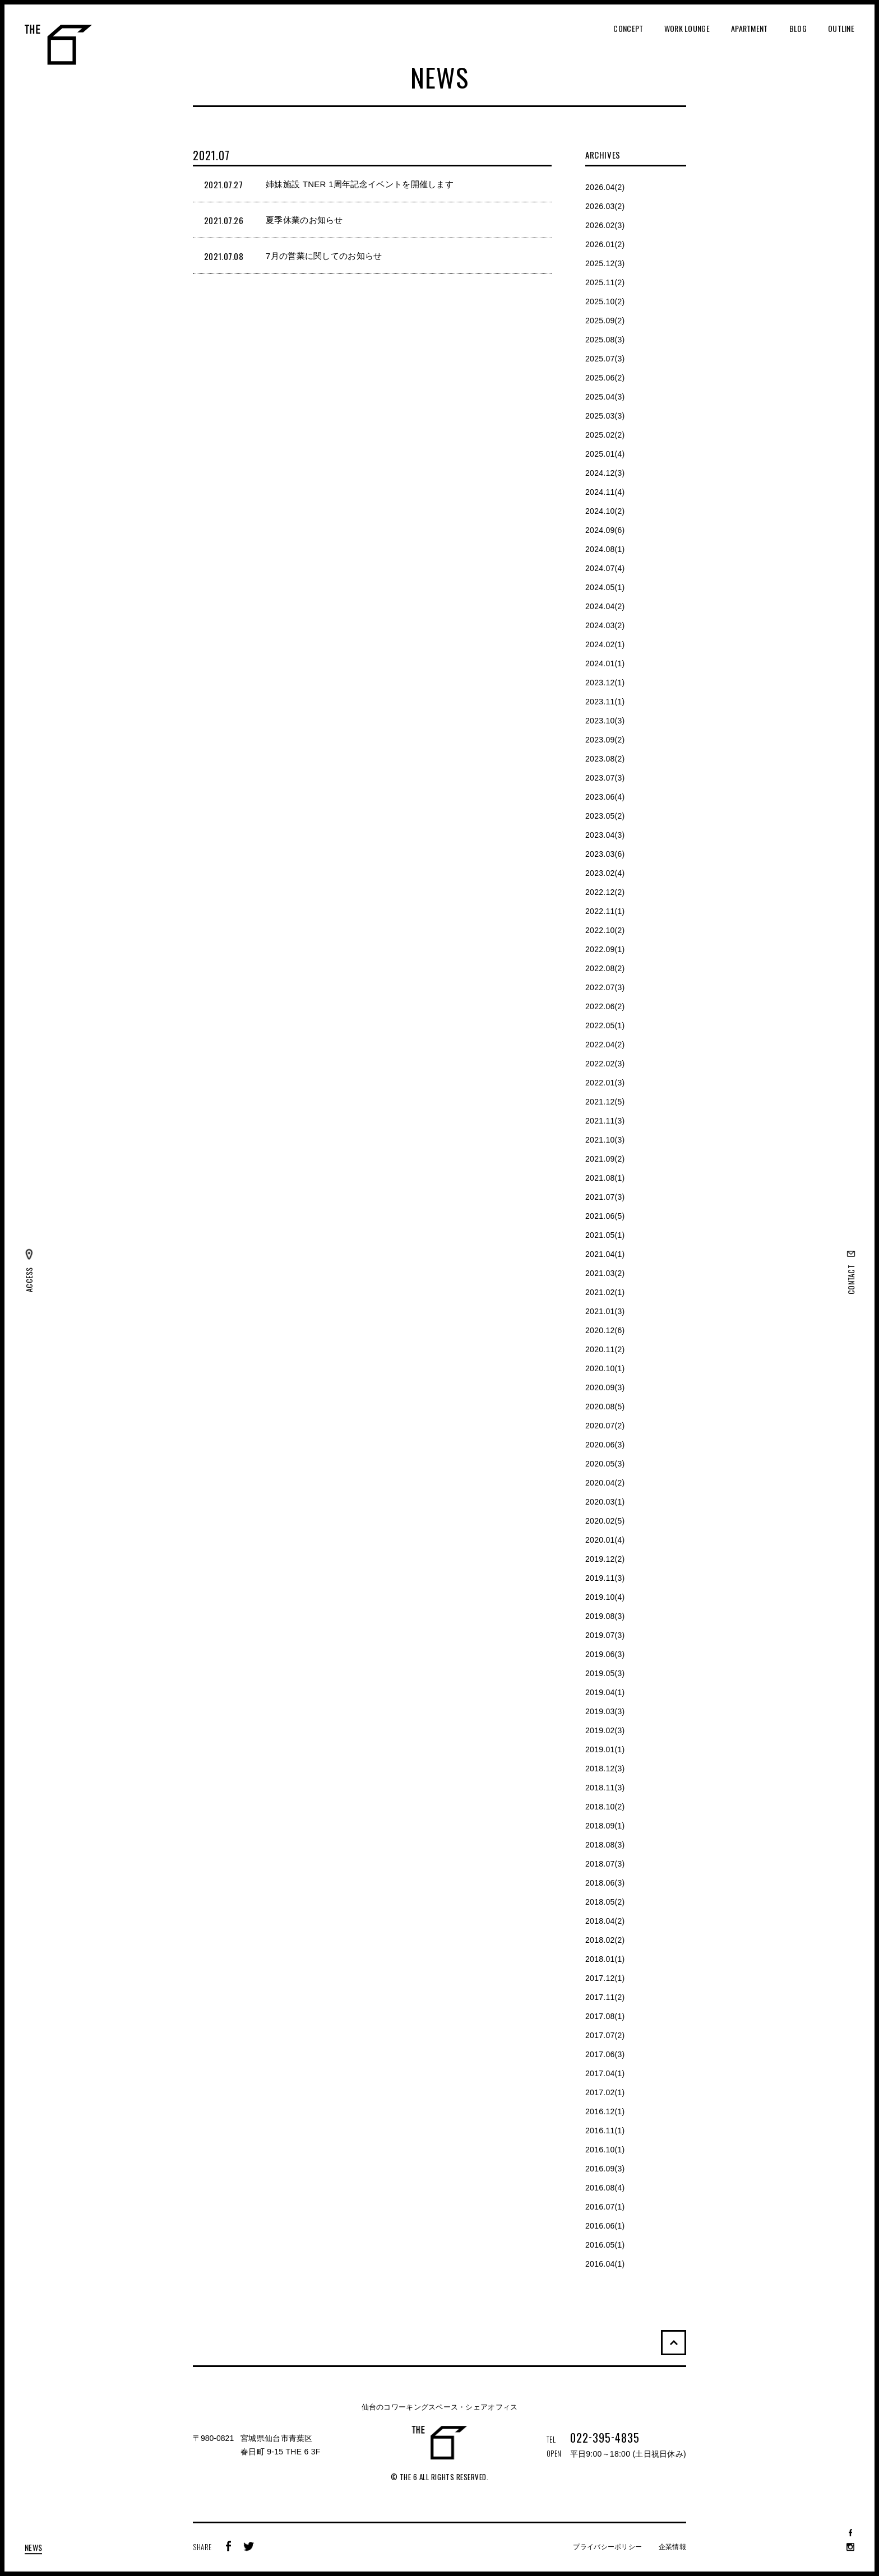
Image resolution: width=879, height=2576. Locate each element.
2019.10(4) (605, 1597)
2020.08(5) (605, 1406)
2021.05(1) (605, 1235)
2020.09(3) (605, 1387)
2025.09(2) (605, 320)
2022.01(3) (605, 1082)
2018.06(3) (605, 1882)
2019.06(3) (605, 1654)
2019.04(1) (605, 1692)
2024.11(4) (605, 492)
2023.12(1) (605, 682)
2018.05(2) (605, 1901)
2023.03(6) (605, 854)
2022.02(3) (605, 1063)
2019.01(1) (605, 1749)
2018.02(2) (605, 1940)
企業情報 (672, 2547)
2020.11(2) (605, 1349)
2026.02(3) (605, 225)
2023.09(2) (605, 739)
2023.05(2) (605, 815)
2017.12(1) (605, 1978)
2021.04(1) (605, 1254)
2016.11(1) (605, 2130)
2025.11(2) (605, 282)
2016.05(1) (605, 2244)
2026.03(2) (605, 206)
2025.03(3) (605, 415)
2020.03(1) (605, 1501)
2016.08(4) (605, 2187)
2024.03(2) (605, 625)
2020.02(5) (605, 1520)
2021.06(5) (605, 1216)
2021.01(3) (605, 1311)
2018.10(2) (605, 1806)
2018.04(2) (605, 1920)
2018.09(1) (605, 1825)
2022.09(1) (605, 949)
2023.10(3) (605, 720)
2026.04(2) (605, 187)
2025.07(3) (605, 358)
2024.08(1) (605, 549)
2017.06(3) (605, 2054)
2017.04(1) (605, 2073)
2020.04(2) (605, 1482)
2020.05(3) (605, 1463)
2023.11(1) (605, 701)
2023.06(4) (605, 796)
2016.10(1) (605, 2149)
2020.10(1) (605, 1368)
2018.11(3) (605, 1787)
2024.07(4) (605, 568)
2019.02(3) (605, 1730)
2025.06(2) (605, 377)
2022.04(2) (605, 1044)
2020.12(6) (605, 1330)
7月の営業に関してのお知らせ (324, 256)
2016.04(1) (605, 2263)
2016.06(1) (605, 2225)
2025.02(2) (605, 434)
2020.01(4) (605, 1539)
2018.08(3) (605, 1844)
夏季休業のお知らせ (304, 220)
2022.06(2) (605, 1006)
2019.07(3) (605, 1635)
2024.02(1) (605, 644)
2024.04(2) (605, 606)
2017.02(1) (605, 2092)
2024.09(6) (605, 530)
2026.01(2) (605, 244)
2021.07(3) (605, 1196)
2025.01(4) (605, 453)
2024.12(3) (605, 472)
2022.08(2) (605, 968)
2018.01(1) (605, 1959)
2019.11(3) (605, 1578)
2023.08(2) (605, 758)
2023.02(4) (605, 873)
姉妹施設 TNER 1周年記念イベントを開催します (360, 184)
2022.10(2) (605, 930)
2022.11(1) (605, 911)
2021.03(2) (605, 1273)
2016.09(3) (605, 2168)
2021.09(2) (605, 1158)
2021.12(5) (605, 1101)
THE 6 (58, 45)
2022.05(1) (605, 1025)
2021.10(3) (605, 1139)
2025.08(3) (605, 339)
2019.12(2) (605, 1558)
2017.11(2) (605, 1997)
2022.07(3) (605, 987)
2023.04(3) (605, 834)
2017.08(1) (605, 2016)
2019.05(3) (605, 1673)
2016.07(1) (605, 2206)
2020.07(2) (605, 1425)
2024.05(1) (605, 587)
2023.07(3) (605, 777)
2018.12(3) (605, 1768)
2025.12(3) (605, 263)
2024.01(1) (605, 663)
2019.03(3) (605, 1711)
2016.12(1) (605, 2111)
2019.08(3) (605, 1616)
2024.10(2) (605, 511)
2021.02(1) (605, 1292)
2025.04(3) (605, 396)
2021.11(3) (605, 1120)
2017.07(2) (605, 2035)
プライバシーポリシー (607, 2547)
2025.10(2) (605, 301)
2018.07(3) (605, 1863)
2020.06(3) (605, 1444)
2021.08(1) (605, 1177)
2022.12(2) (605, 892)
